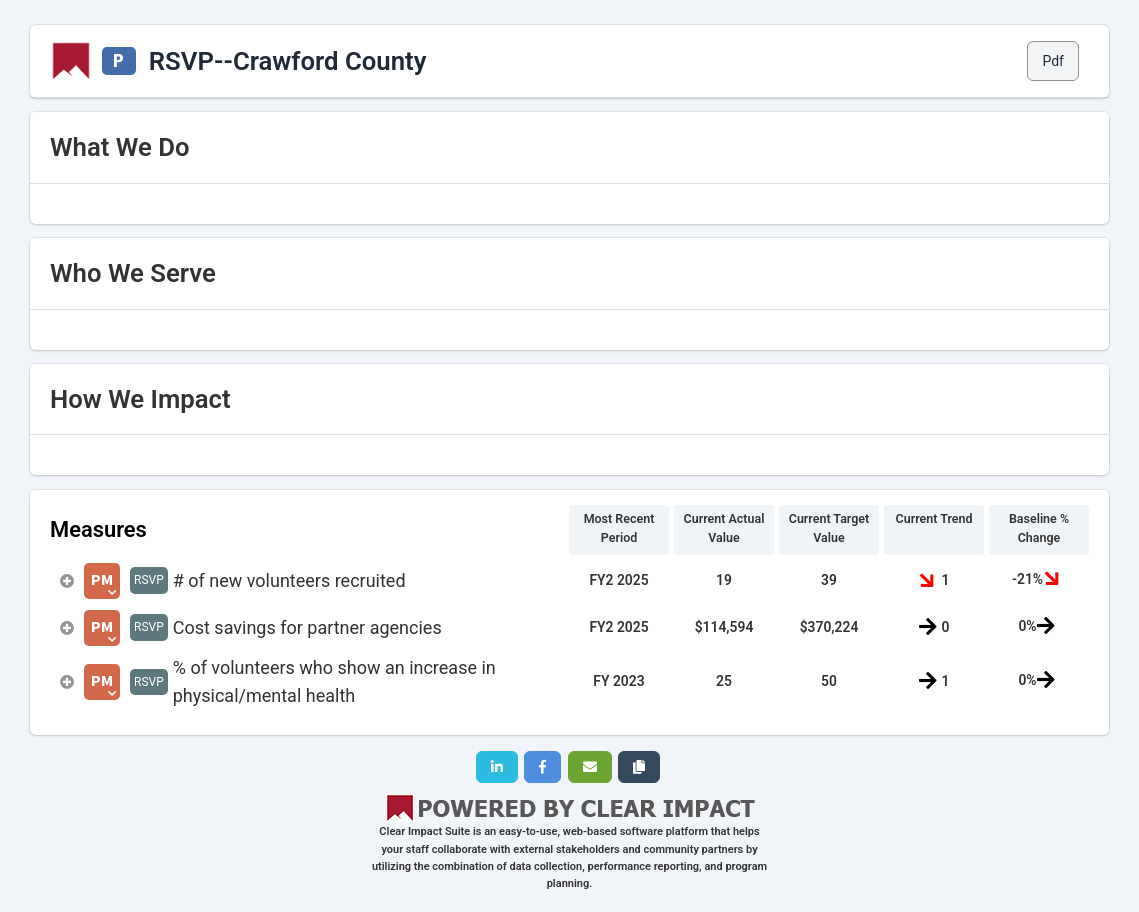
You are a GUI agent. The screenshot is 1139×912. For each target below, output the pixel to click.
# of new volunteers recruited (289, 580)
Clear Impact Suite (424, 831)
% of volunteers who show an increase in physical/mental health (334, 681)
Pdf (1053, 61)
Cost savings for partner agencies (307, 627)
